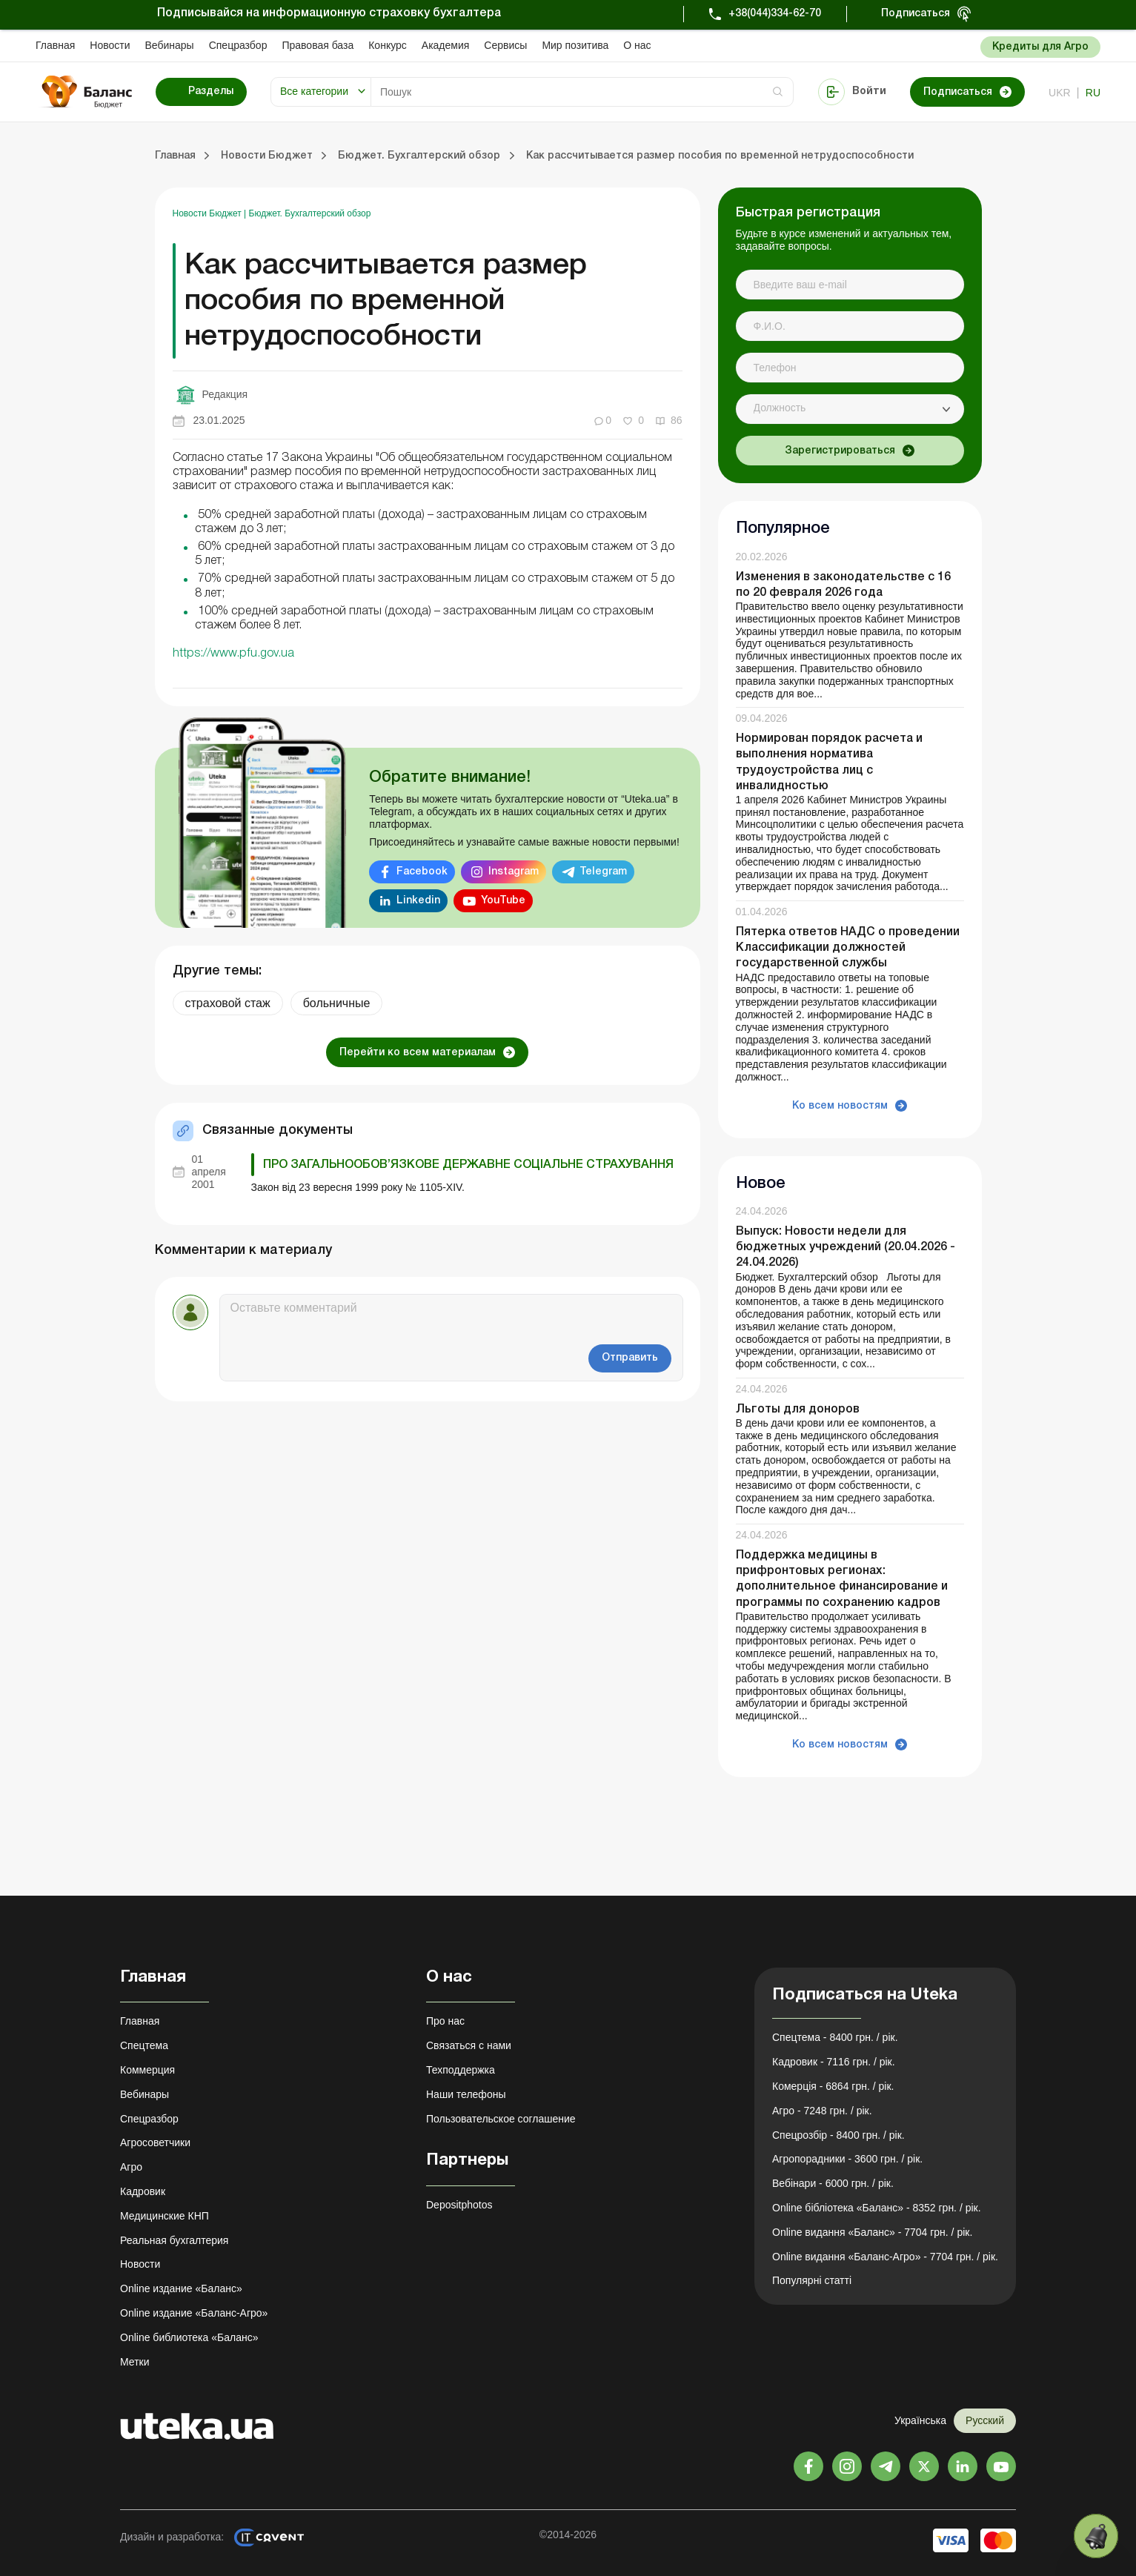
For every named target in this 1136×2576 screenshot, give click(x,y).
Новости (110, 45)
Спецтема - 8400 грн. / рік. (835, 2037)
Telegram (603, 872)
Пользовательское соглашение (501, 2119)
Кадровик (142, 2191)
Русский (985, 2420)
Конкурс (387, 45)
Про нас (445, 2021)
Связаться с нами (468, 2045)
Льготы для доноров (798, 1409)
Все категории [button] (314, 91)
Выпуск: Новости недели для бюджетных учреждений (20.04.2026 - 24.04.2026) (845, 1247)
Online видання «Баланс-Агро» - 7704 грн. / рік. (885, 2257)
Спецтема (144, 2045)
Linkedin (418, 901)
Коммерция (147, 2070)
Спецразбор (238, 45)
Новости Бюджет (209, 213)
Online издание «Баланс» (181, 2288)
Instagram (513, 872)
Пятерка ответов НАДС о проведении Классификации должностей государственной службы (848, 948)
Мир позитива (575, 45)
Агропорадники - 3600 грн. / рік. (847, 2159)
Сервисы (505, 45)
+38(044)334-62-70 (774, 14)
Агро (131, 2167)
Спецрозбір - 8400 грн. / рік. (838, 2135)
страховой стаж (227, 1003)
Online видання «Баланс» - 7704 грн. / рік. (872, 2232)
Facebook (422, 872)
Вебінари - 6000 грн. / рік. (833, 2183)
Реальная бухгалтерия (174, 2240)
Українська (920, 2420)
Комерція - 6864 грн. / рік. (833, 2086)
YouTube (503, 901)
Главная (55, 45)
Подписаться (915, 14)
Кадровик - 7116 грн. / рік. (833, 2062)
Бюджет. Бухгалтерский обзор (310, 213)
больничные (337, 1003)
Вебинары (169, 45)
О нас (637, 45)
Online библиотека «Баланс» (189, 2337)
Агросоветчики (155, 2142)
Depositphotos (459, 2205)
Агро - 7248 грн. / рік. (822, 2111)
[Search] (582, 92)
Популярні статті (811, 2280)
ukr (1060, 93)
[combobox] (850, 409)
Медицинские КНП (164, 2216)
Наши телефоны (465, 2094)
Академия (446, 45)
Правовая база (317, 45)
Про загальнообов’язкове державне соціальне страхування (468, 1165)
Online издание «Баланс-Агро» (194, 2313)
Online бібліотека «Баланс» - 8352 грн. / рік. (876, 2208)
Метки (135, 2362)
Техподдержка (460, 2070)
